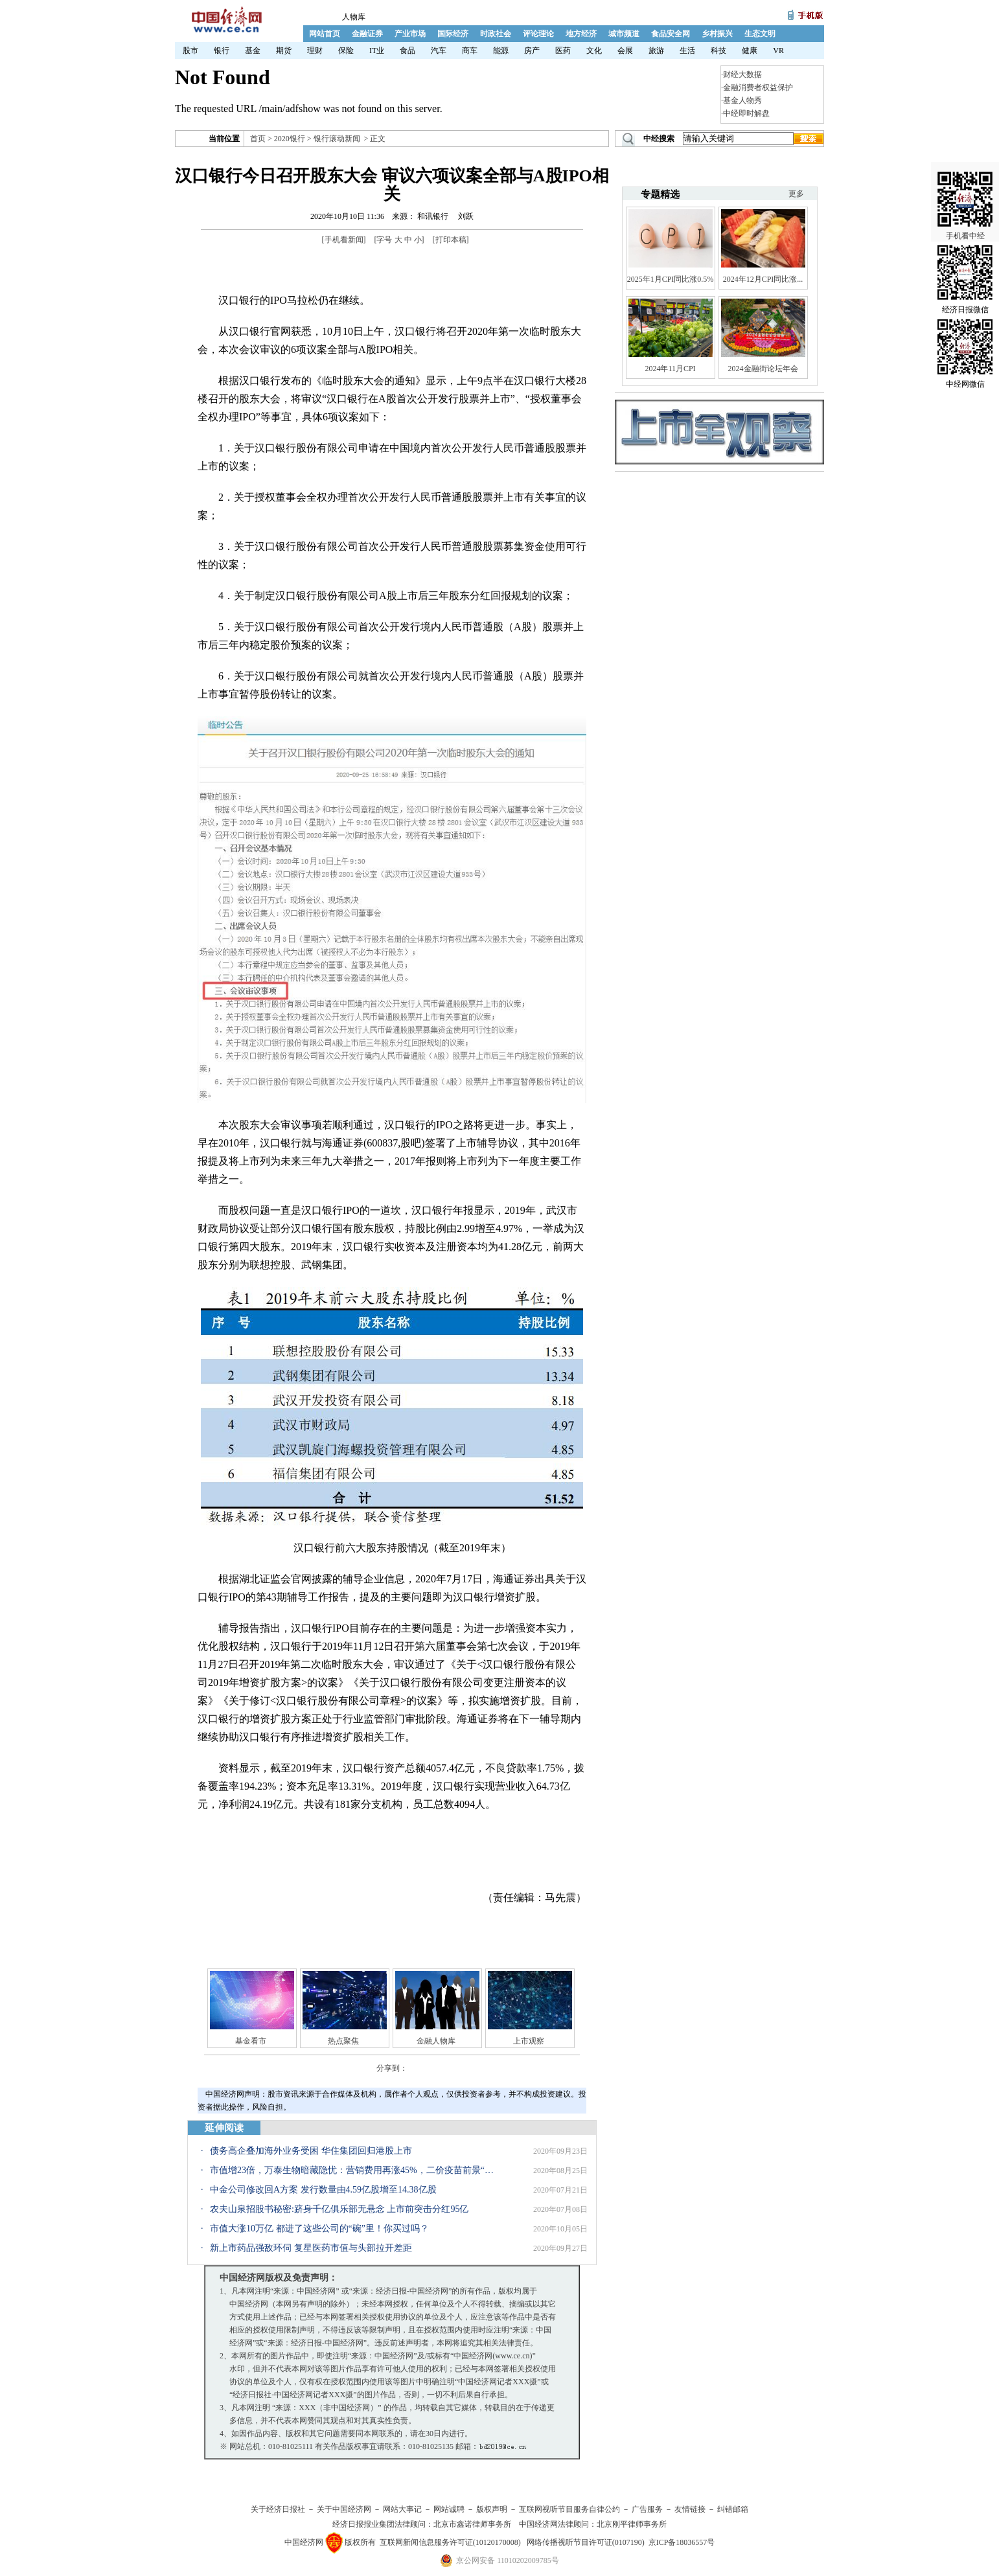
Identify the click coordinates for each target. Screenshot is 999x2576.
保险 (346, 50)
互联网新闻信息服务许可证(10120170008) (450, 2542)
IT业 (376, 50)
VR (778, 50)
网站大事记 (402, 2509)
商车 (469, 50)
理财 (315, 50)
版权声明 (491, 2509)
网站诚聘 (449, 2509)
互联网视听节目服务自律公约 (569, 2509)
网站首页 (324, 33)
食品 (407, 50)
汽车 (438, 50)
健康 (749, 50)
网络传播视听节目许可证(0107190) (586, 2542)
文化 (594, 50)
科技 (718, 50)
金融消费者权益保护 (758, 87)
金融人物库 (436, 2041)
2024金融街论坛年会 (763, 368)
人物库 (353, 16)
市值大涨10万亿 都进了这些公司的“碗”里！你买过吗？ (319, 2228)
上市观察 (528, 2041)
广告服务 (647, 2509)
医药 (563, 50)
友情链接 (690, 2509)
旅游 (656, 50)
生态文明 (759, 33)
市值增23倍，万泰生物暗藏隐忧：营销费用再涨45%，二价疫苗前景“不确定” (355, 2170)
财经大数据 (742, 74)
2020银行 (289, 138)
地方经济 (581, 33)
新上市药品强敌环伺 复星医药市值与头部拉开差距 (311, 2248)
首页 (258, 138)
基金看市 (250, 2041)
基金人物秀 (742, 100)
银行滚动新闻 (337, 138)
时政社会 (495, 33)
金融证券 (367, 33)
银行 (221, 50)
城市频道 (623, 33)
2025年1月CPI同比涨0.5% (670, 279)
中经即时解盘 (746, 113)
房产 (532, 50)
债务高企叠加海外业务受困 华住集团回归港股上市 (311, 2151)
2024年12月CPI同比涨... (763, 279)
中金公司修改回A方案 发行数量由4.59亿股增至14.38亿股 (323, 2189)
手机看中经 (965, 195)
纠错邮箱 (732, 2509)
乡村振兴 (717, 33)
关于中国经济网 (344, 2509)
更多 (796, 193)
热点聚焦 (343, 2041)
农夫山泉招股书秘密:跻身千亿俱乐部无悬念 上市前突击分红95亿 (339, 2209)
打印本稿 (450, 239)
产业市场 (410, 33)
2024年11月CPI (670, 368)
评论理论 (538, 33)
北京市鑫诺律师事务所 (472, 2524)
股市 (190, 50)
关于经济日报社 (278, 2509)
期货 (284, 50)
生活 (687, 50)
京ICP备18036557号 (682, 2542)
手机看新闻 (344, 239)
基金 (252, 50)
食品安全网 (670, 33)
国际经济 (452, 33)
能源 (501, 50)
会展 (625, 50)
